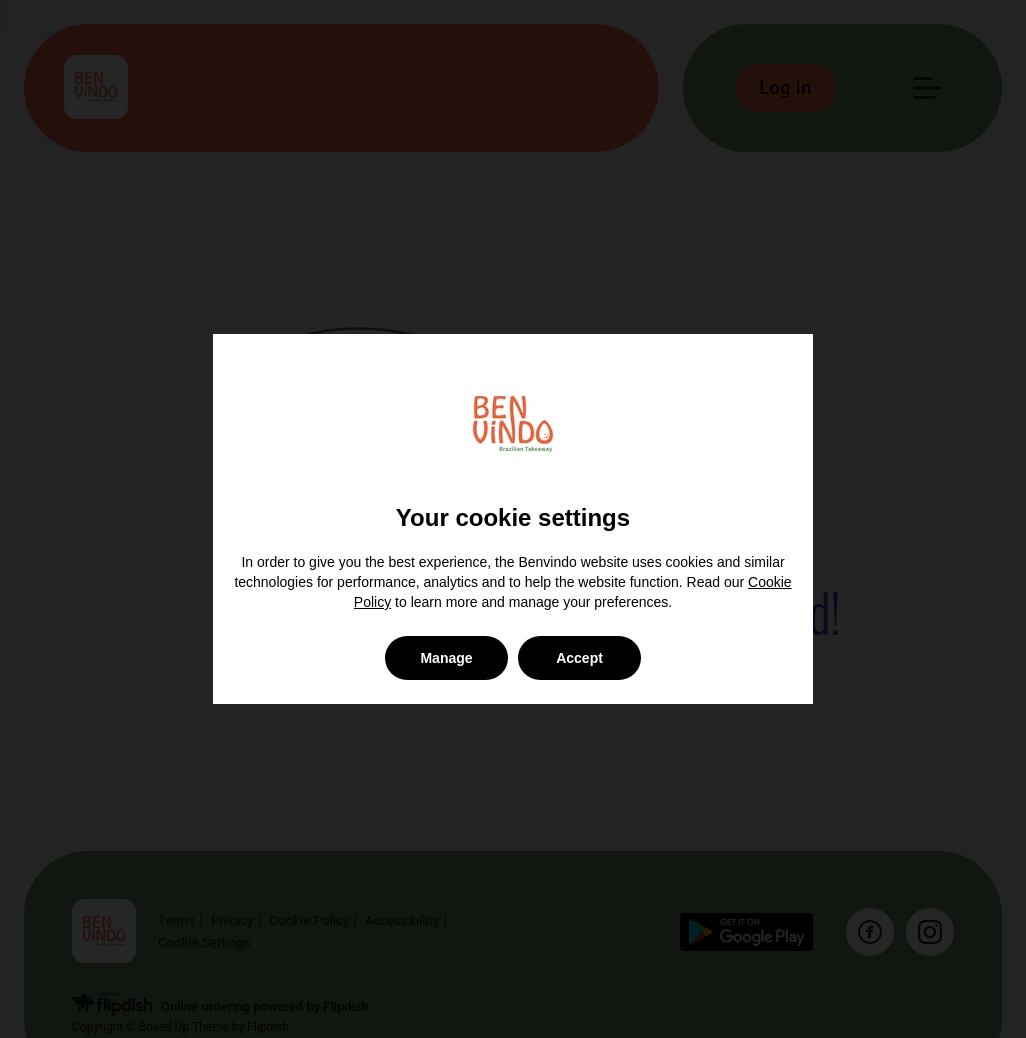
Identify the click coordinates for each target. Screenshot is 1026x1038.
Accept (579, 658)
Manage (446, 658)
